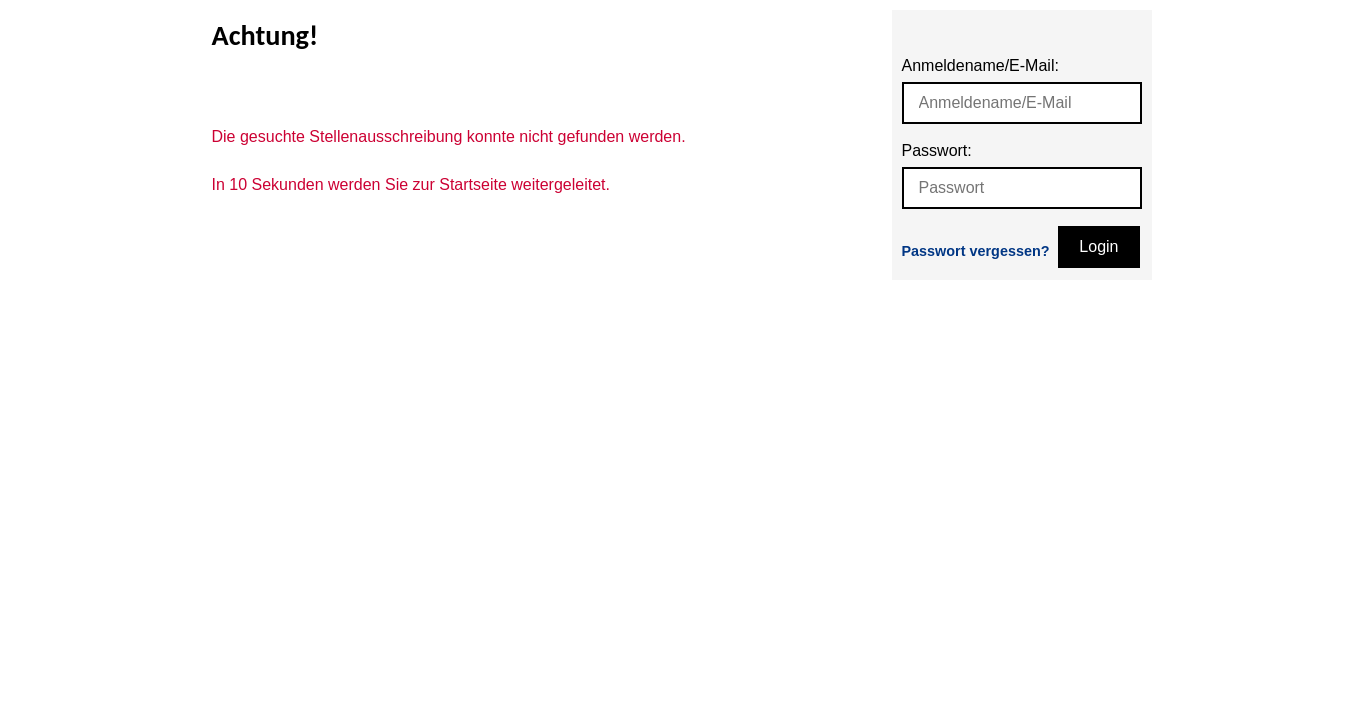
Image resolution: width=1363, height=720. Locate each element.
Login (1098, 246)
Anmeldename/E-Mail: (980, 65)
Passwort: (937, 150)
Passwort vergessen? (976, 251)
